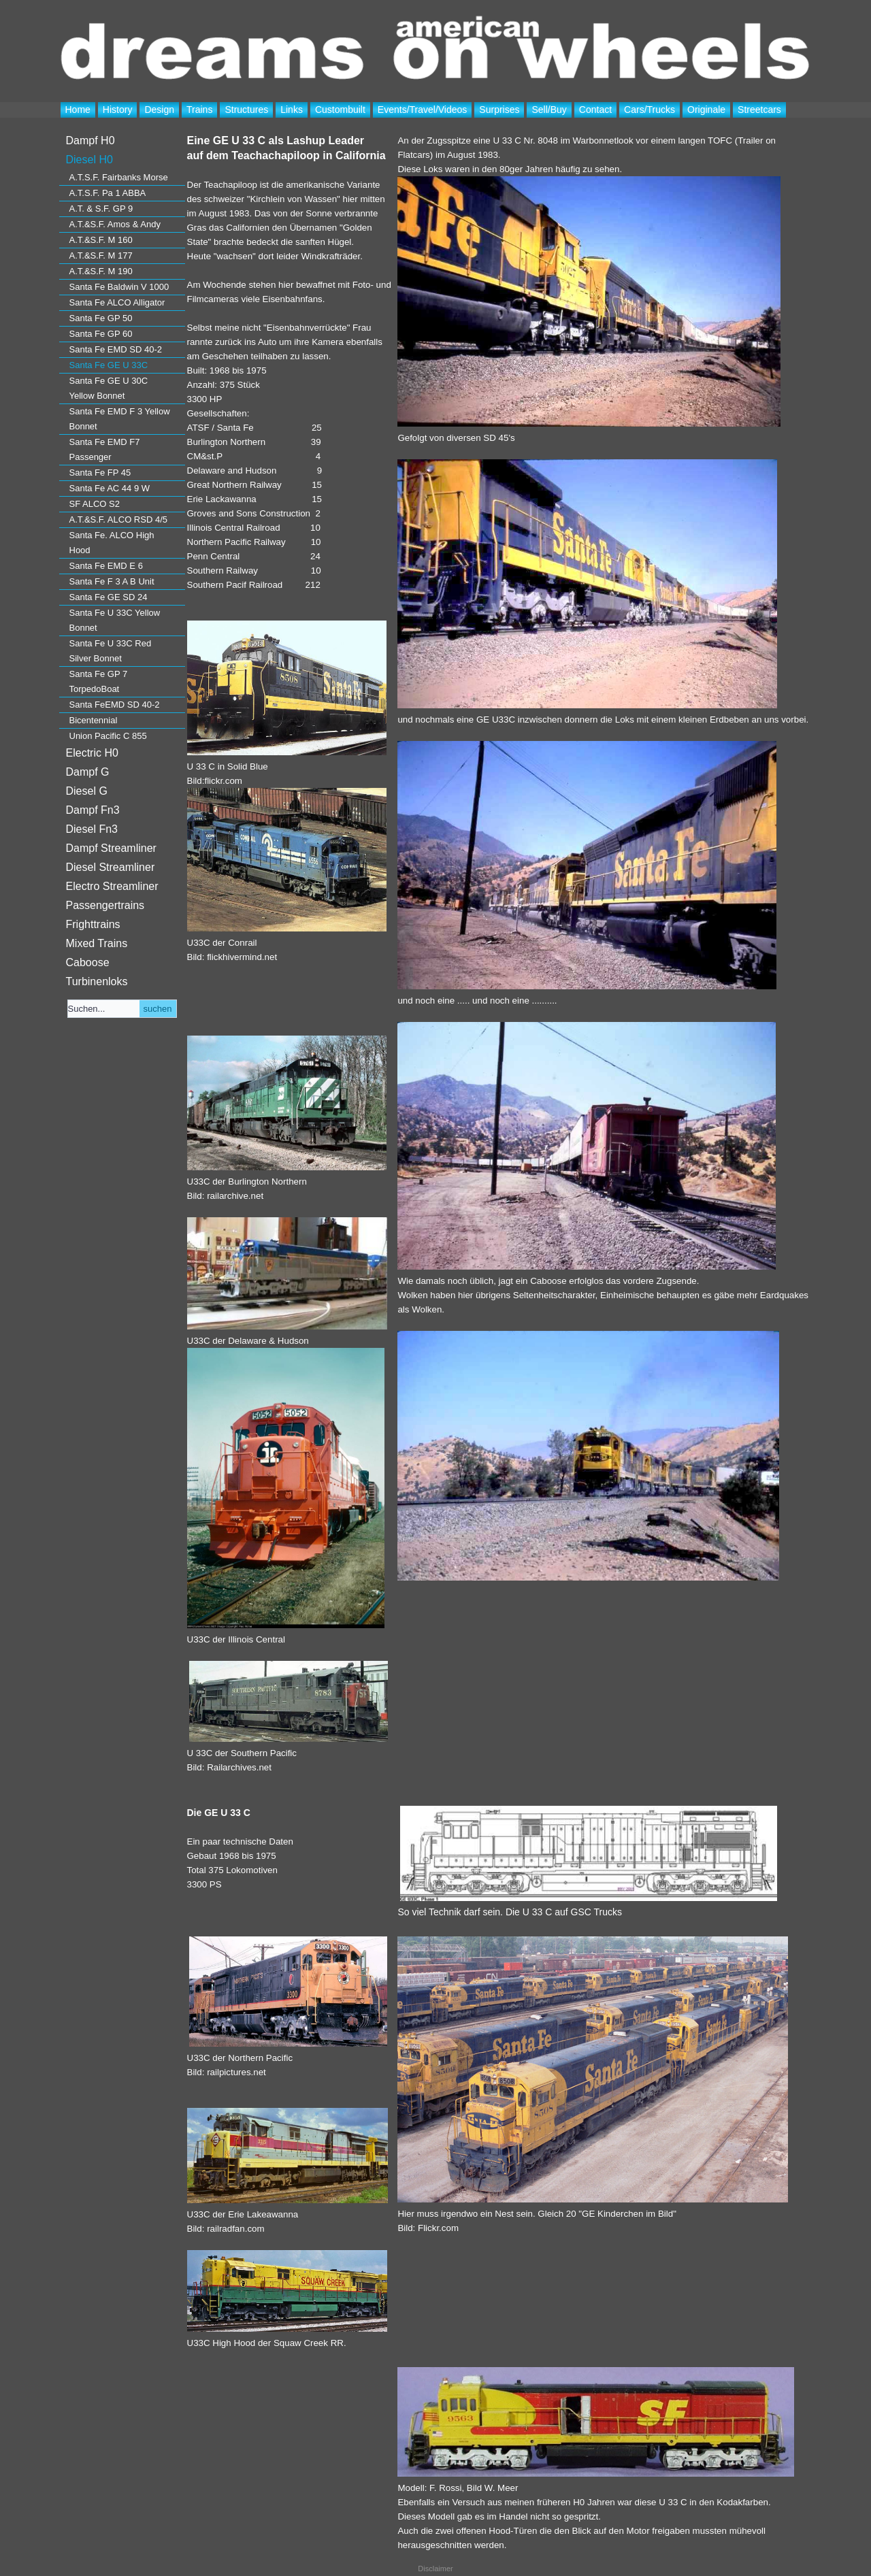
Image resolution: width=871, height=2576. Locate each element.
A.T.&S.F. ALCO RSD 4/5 (118, 519)
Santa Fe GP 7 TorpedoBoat (98, 681)
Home (78, 109)
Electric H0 (92, 753)
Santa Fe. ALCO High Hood (111, 542)
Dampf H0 (90, 140)
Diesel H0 (89, 159)
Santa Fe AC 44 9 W (109, 488)
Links (291, 109)
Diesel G (87, 791)
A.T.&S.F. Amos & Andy (115, 224)
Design (159, 109)
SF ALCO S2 (94, 504)
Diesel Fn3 (92, 829)
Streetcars (759, 109)
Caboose (88, 962)
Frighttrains (93, 924)
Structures (246, 109)
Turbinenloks (97, 981)
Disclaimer (435, 2568)
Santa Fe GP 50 (101, 318)
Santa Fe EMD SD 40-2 (116, 349)
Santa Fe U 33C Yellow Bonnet (115, 620)
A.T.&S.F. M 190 (101, 271)
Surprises (499, 109)
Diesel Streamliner (110, 867)
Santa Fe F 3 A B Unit (111, 581)
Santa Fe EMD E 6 (106, 566)
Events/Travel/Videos (422, 109)
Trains (199, 109)
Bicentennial (93, 720)
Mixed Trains (97, 943)
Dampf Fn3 (93, 810)
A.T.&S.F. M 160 (101, 240)
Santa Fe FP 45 (100, 472)
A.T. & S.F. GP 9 (101, 208)
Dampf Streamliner (111, 848)
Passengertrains (105, 905)
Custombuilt (340, 109)
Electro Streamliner (112, 886)
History (118, 109)
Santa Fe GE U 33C (108, 365)
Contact (595, 109)
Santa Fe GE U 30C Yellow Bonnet (108, 388)
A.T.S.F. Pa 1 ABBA (107, 193)
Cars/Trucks (649, 109)
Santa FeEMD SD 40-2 (114, 704)
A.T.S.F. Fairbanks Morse (118, 177)
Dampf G (88, 772)
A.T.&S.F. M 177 (101, 255)
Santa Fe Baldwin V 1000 (119, 287)
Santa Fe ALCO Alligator (117, 302)
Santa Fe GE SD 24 (108, 597)
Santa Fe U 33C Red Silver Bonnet (110, 650)
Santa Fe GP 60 (101, 334)
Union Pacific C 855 (108, 736)
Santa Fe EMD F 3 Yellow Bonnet (119, 418)
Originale (706, 109)
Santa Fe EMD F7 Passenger (104, 449)
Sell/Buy (548, 109)
